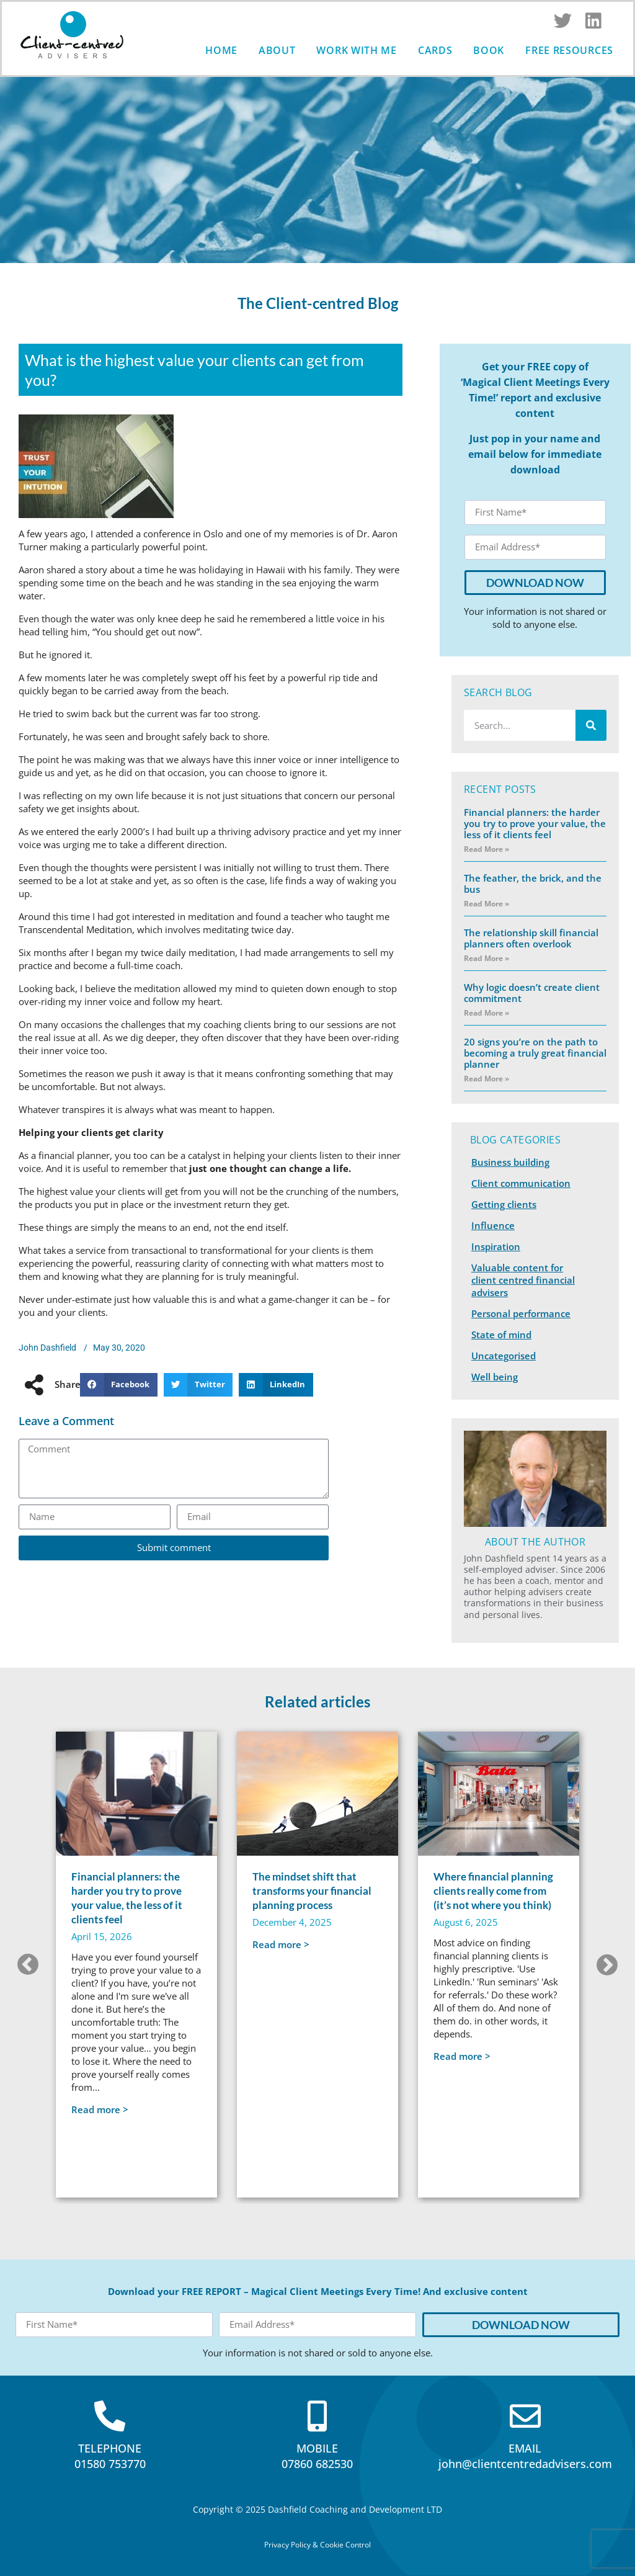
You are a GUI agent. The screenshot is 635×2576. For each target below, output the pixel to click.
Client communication (521, 1183)
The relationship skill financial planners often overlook (531, 938)
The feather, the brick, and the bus (533, 883)
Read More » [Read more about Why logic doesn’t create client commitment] (486, 1013)
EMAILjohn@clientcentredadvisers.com (525, 2456)
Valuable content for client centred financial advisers (523, 1280)
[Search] (590, 725)
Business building (510, 1162)
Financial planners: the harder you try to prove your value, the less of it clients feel (535, 823)
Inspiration (495, 1246)
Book (488, 50)
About (277, 50)
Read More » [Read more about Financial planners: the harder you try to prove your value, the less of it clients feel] (486, 849)
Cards (435, 50)
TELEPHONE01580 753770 (110, 2456)
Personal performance (521, 1313)
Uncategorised (503, 1355)
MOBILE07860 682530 (317, 2456)
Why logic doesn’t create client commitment (532, 992)
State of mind (501, 1334)
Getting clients (503, 1204)
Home (221, 50)
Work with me (356, 50)
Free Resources (569, 50)
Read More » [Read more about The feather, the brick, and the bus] (486, 903)
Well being (494, 1377)
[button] (118, 1385)
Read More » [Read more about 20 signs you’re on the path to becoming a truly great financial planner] (486, 1078)
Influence (493, 1225)
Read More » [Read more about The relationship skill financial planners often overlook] (486, 958)
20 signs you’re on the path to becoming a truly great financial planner (535, 1052)
